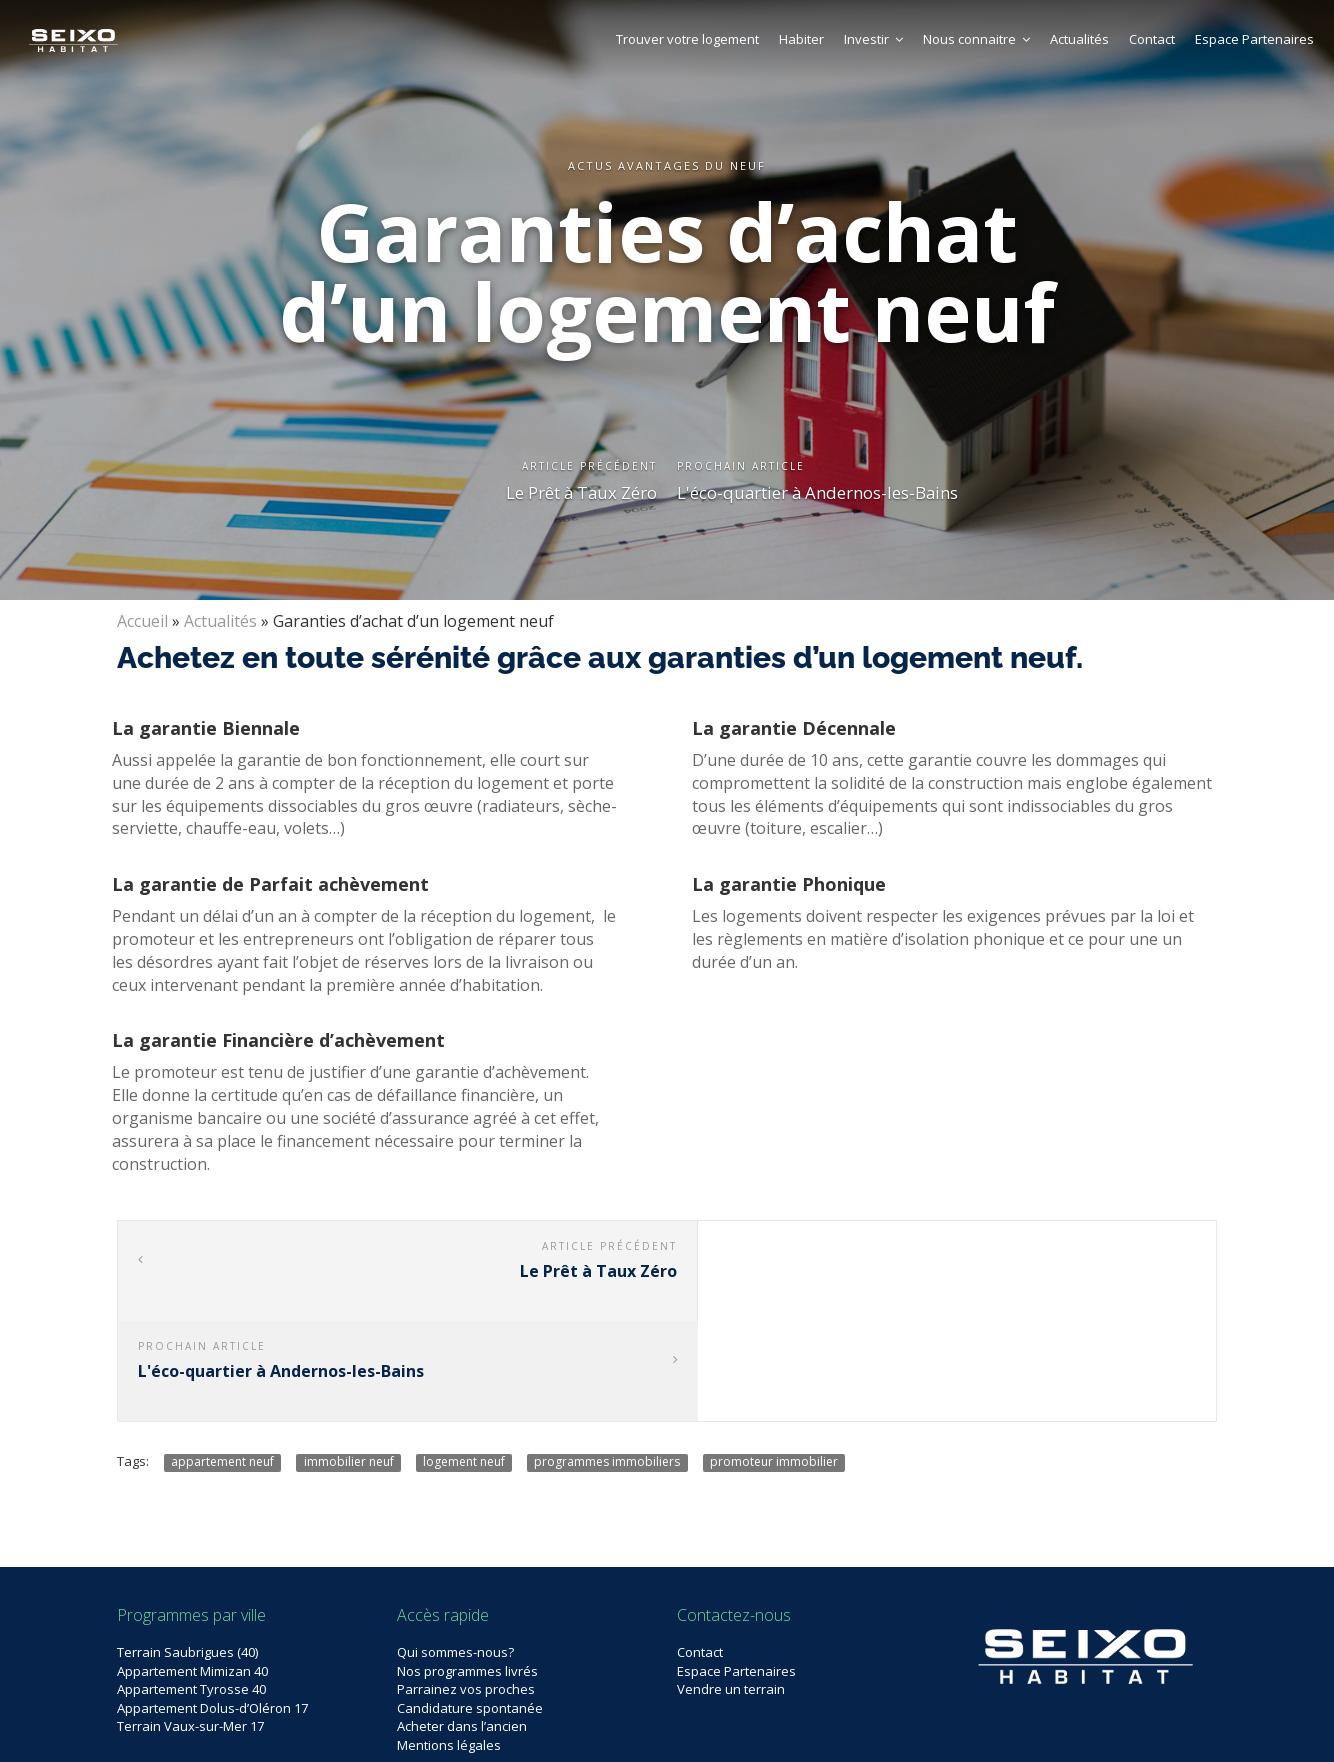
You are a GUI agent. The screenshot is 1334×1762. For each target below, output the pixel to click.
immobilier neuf (349, 1362)
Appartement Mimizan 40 (192, 1571)
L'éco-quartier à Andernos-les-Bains (819, 492)
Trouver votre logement (687, 39)
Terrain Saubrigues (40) (187, 1552)
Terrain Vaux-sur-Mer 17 (190, 1626)
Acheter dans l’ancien (462, 1626)
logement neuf (464, 1362)
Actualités (1079, 39)
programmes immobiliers (607, 1362)
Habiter (801, 39)
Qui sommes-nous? (455, 1552)
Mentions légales (449, 1645)
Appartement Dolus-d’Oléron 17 (212, 1608)
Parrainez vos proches (466, 1589)
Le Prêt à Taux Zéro (580, 492)
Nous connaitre (976, 39)
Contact (1152, 39)
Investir (873, 39)
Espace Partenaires (1254, 39)
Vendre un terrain (731, 1589)
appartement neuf (222, 1362)
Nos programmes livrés (467, 1571)
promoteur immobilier (774, 1362)
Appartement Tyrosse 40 (191, 1589)
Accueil (142, 621)
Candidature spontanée (470, 1608)
